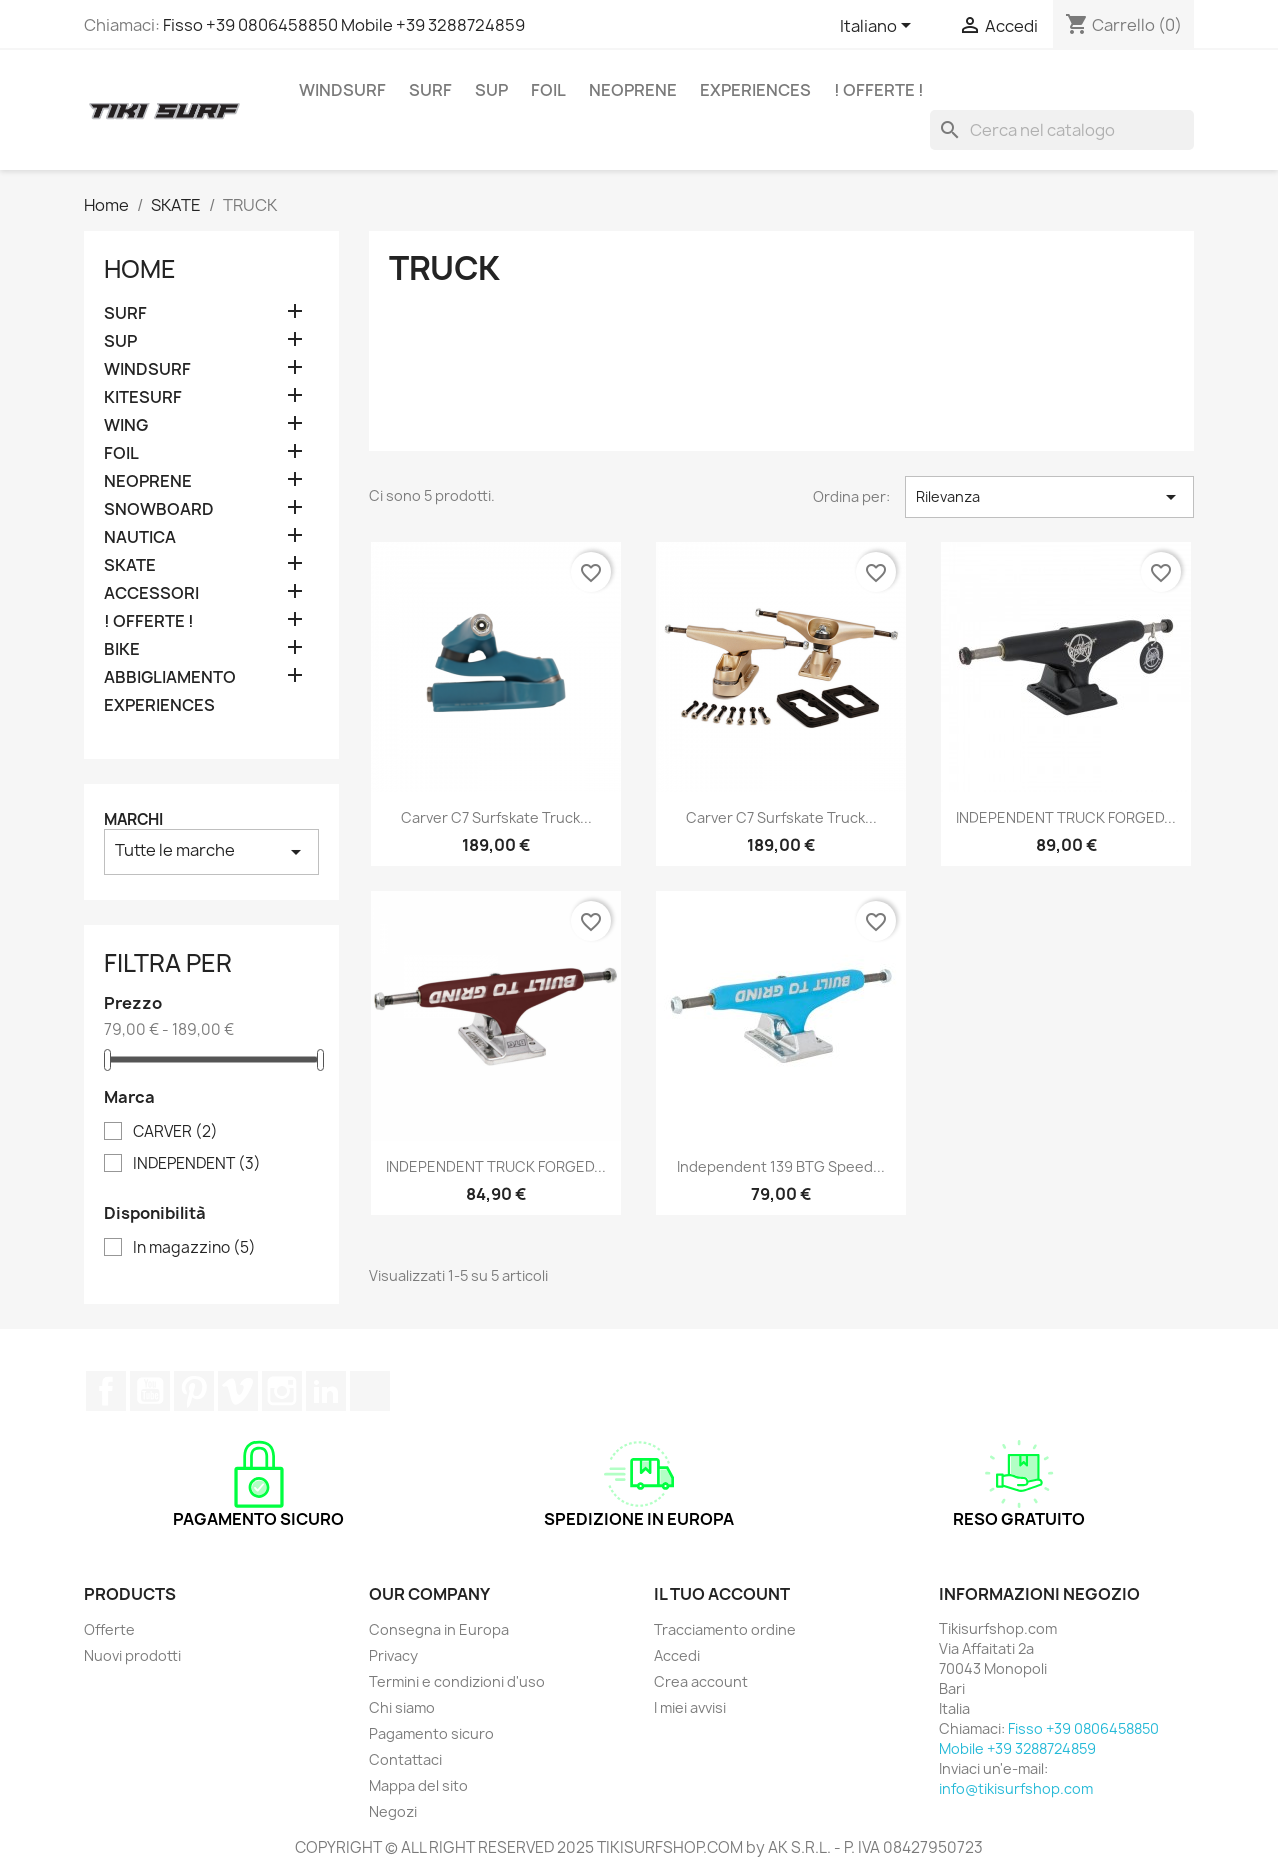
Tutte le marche (211, 851)
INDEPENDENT (197, 1164)
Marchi (133, 819)
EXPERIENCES (755, 90)
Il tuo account (722, 1594)
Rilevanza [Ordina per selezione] (1049, 497)
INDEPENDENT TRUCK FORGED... (1066, 817)
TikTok (370, 1391)
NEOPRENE (633, 90)
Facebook (106, 1391)
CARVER (175, 1132)
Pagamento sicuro (431, 1733)
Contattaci (405, 1759)
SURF (430, 90)
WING (126, 425)
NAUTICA (140, 537)
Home (140, 269)
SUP (491, 90)
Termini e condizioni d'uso (457, 1681)
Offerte (109, 1629)
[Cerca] (1062, 130)
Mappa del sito (418, 1785)
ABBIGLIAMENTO (170, 677)
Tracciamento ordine (725, 1629)
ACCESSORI (151, 593)
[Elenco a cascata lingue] (879, 27)
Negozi (393, 1811)
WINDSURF (342, 90)
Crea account (701, 1681)
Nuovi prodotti (132, 1655)
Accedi (677, 1655)
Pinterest (194, 1391)
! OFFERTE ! (879, 90)
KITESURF (143, 397)
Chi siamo (402, 1707)
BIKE (122, 649)
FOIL (548, 90)
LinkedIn (326, 1391)
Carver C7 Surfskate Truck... (496, 817)
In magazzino (194, 1248)
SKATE (130, 565)
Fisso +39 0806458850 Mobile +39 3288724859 (344, 25)
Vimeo (238, 1391)
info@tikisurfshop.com (1016, 1788)
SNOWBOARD (159, 509)
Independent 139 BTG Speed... (781, 1166)
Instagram (282, 1391)
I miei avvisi (690, 1707)
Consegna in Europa (439, 1629)
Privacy (393, 1655)
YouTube (150, 1391)
